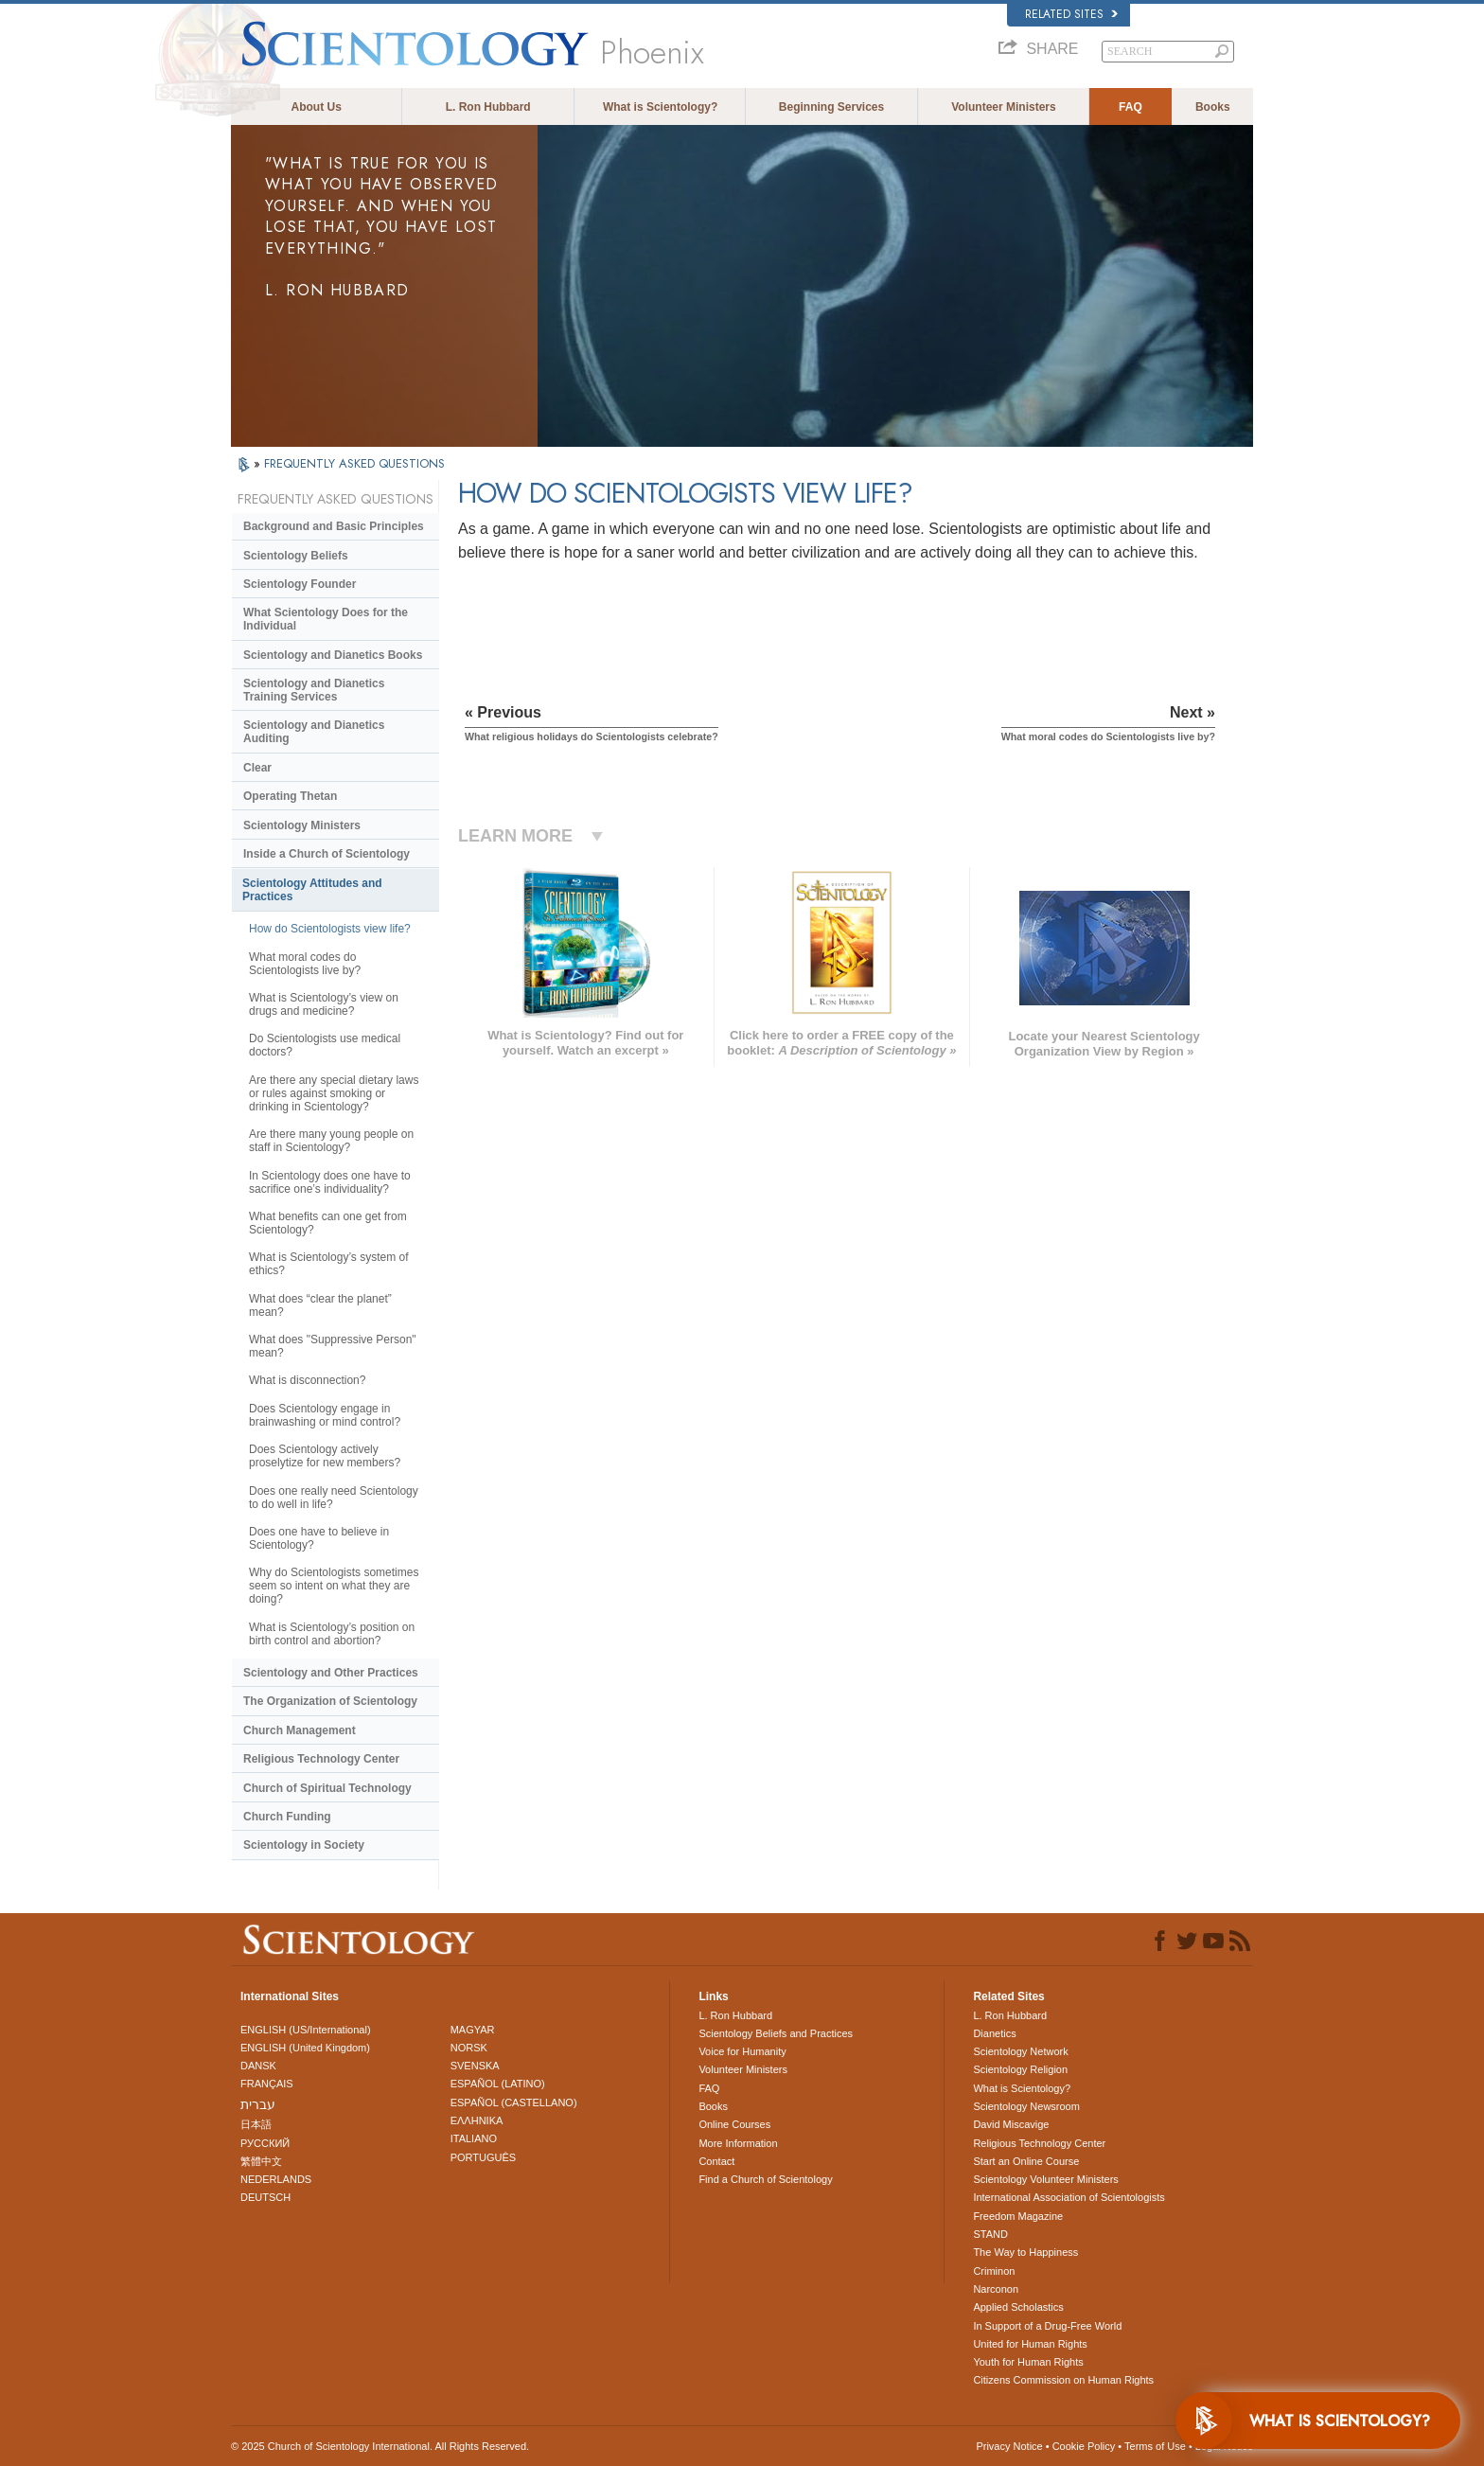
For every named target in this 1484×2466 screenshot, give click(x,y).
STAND (990, 2234)
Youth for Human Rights (1028, 2362)
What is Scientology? (660, 107)
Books (1212, 107)
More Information (737, 2143)
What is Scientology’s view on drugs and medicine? (323, 1004)
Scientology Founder (299, 584)
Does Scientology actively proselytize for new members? (324, 1456)
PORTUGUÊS (483, 2157)
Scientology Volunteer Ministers (1045, 2179)
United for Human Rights (1029, 2344)
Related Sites (1071, 14)
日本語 (256, 2124)
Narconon (995, 2289)
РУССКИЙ (265, 2143)
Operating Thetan (290, 796)
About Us (317, 107)
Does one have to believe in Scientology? (319, 1538)
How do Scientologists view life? (330, 928)
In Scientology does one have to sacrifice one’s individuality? (330, 1182)
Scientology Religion (1020, 2069)
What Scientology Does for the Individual (325, 619)
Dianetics (994, 2033)
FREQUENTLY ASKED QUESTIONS (354, 463)
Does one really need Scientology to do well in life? (333, 1497)
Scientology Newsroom (1026, 2106)
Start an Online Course (1026, 2161)
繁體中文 (261, 2161)
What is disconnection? (307, 1380)
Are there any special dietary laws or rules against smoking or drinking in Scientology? (333, 1093)
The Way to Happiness (1025, 2252)
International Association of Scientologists (1068, 2197)
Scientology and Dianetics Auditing (313, 732)
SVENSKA (475, 2065)
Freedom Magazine (1018, 2216)
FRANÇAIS (266, 2083)
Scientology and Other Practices (330, 1672)
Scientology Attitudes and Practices (312, 890)
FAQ (1130, 107)
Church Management (299, 1730)
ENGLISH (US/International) (305, 2029)
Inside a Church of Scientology (326, 853)
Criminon (994, 2271)
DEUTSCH (265, 2197)
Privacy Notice (1009, 2446)
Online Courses (734, 2124)
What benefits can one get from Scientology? (328, 1223)
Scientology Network (1020, 2051)
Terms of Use (1155, 2446)
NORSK (468, 2047)
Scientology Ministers (302, 825)
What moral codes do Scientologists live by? (305, 963)
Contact (716, 2161)
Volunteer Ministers (1003, 107)
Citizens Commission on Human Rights (1063, 2380)
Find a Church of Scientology (765, 2179)
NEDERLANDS (275, 2179)
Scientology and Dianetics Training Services (313, 690)
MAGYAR (472, 2029)
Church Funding (287, 1816)
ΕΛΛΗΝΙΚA (477, 2120)
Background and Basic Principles (333, 526)
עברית (257, 2104)
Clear (257, 767)
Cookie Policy (1084, 2446)
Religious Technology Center (321, 1758)
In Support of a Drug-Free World (1047, 2326)
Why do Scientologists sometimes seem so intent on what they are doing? (333, 1586)
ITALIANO (473, 2138)
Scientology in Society (303, 1845)
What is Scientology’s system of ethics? (329, 1264)
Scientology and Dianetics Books (332, 655)
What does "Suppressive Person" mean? (332, 1346)
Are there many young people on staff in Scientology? (331, 1140)
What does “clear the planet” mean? (320, 1305)
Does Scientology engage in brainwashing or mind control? (324, 1415)
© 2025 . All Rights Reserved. (380, 2446)
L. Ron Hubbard (488, 107)
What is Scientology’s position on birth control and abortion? (332, 1634)
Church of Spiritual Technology (327, 1788)
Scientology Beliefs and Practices (775, 2033)
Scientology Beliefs (295, 555)
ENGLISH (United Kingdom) (305, 2047)
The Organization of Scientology (330, 1701)
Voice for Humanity (742, 2051)
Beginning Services (831, 107)
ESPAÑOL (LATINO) (497, 2083)
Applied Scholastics (1018, 2307)
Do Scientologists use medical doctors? (324, 1045)
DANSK (258, 2065)
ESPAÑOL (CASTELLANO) (513, 2102)
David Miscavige (1011, 2124)
